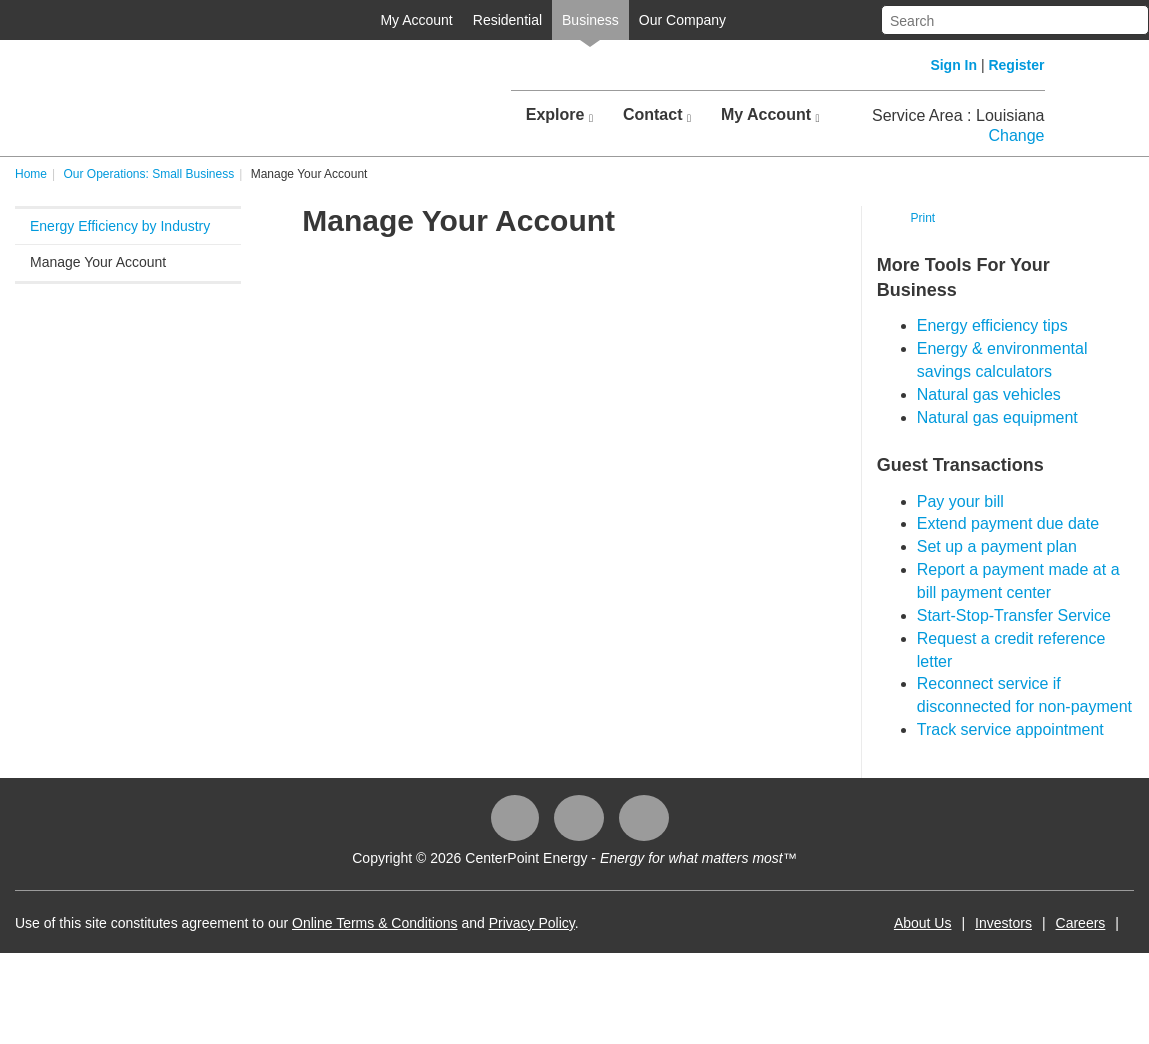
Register (1016, 65)
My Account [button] (770, 115)
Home (31, 174)
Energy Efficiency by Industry (120, 226)
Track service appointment (1010, 729)
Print (922, 218)
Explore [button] (559, 115)
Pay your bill (960, 501)
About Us (923, 923)
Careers (1081, 923)
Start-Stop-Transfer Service (1014, 615)
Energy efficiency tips (992, 325)
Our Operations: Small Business (148, 174)
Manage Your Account (98, 262)
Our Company (682, 20)
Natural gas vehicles (989, 394)
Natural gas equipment (997, 417)
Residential (507, 20)
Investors (1003, 923)
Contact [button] (657, 115)
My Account (416, 20)
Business (590, 20)
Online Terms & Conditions (374, 923)
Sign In (953, 65)
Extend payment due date (1008, 523)
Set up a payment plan (997, 546)
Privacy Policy (532, 923)
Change (1016, 135)
